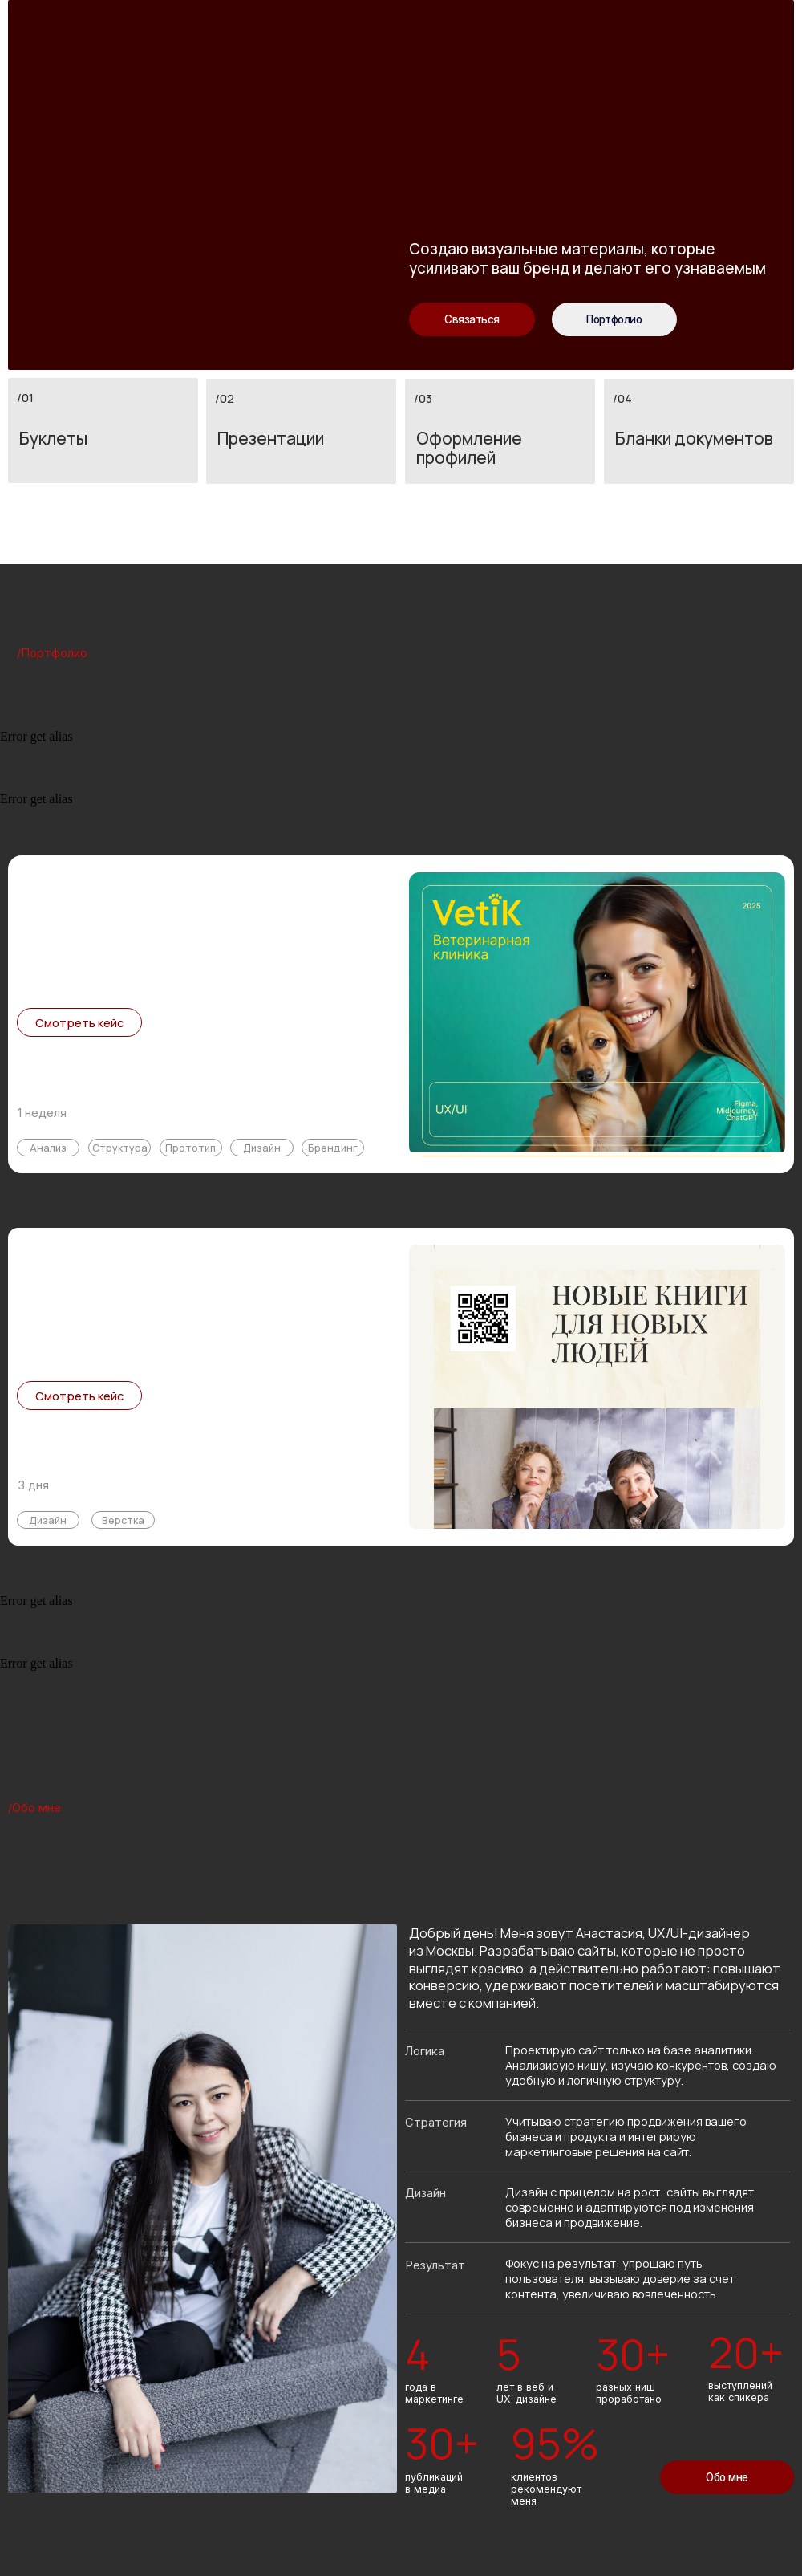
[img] (597, 1014)
